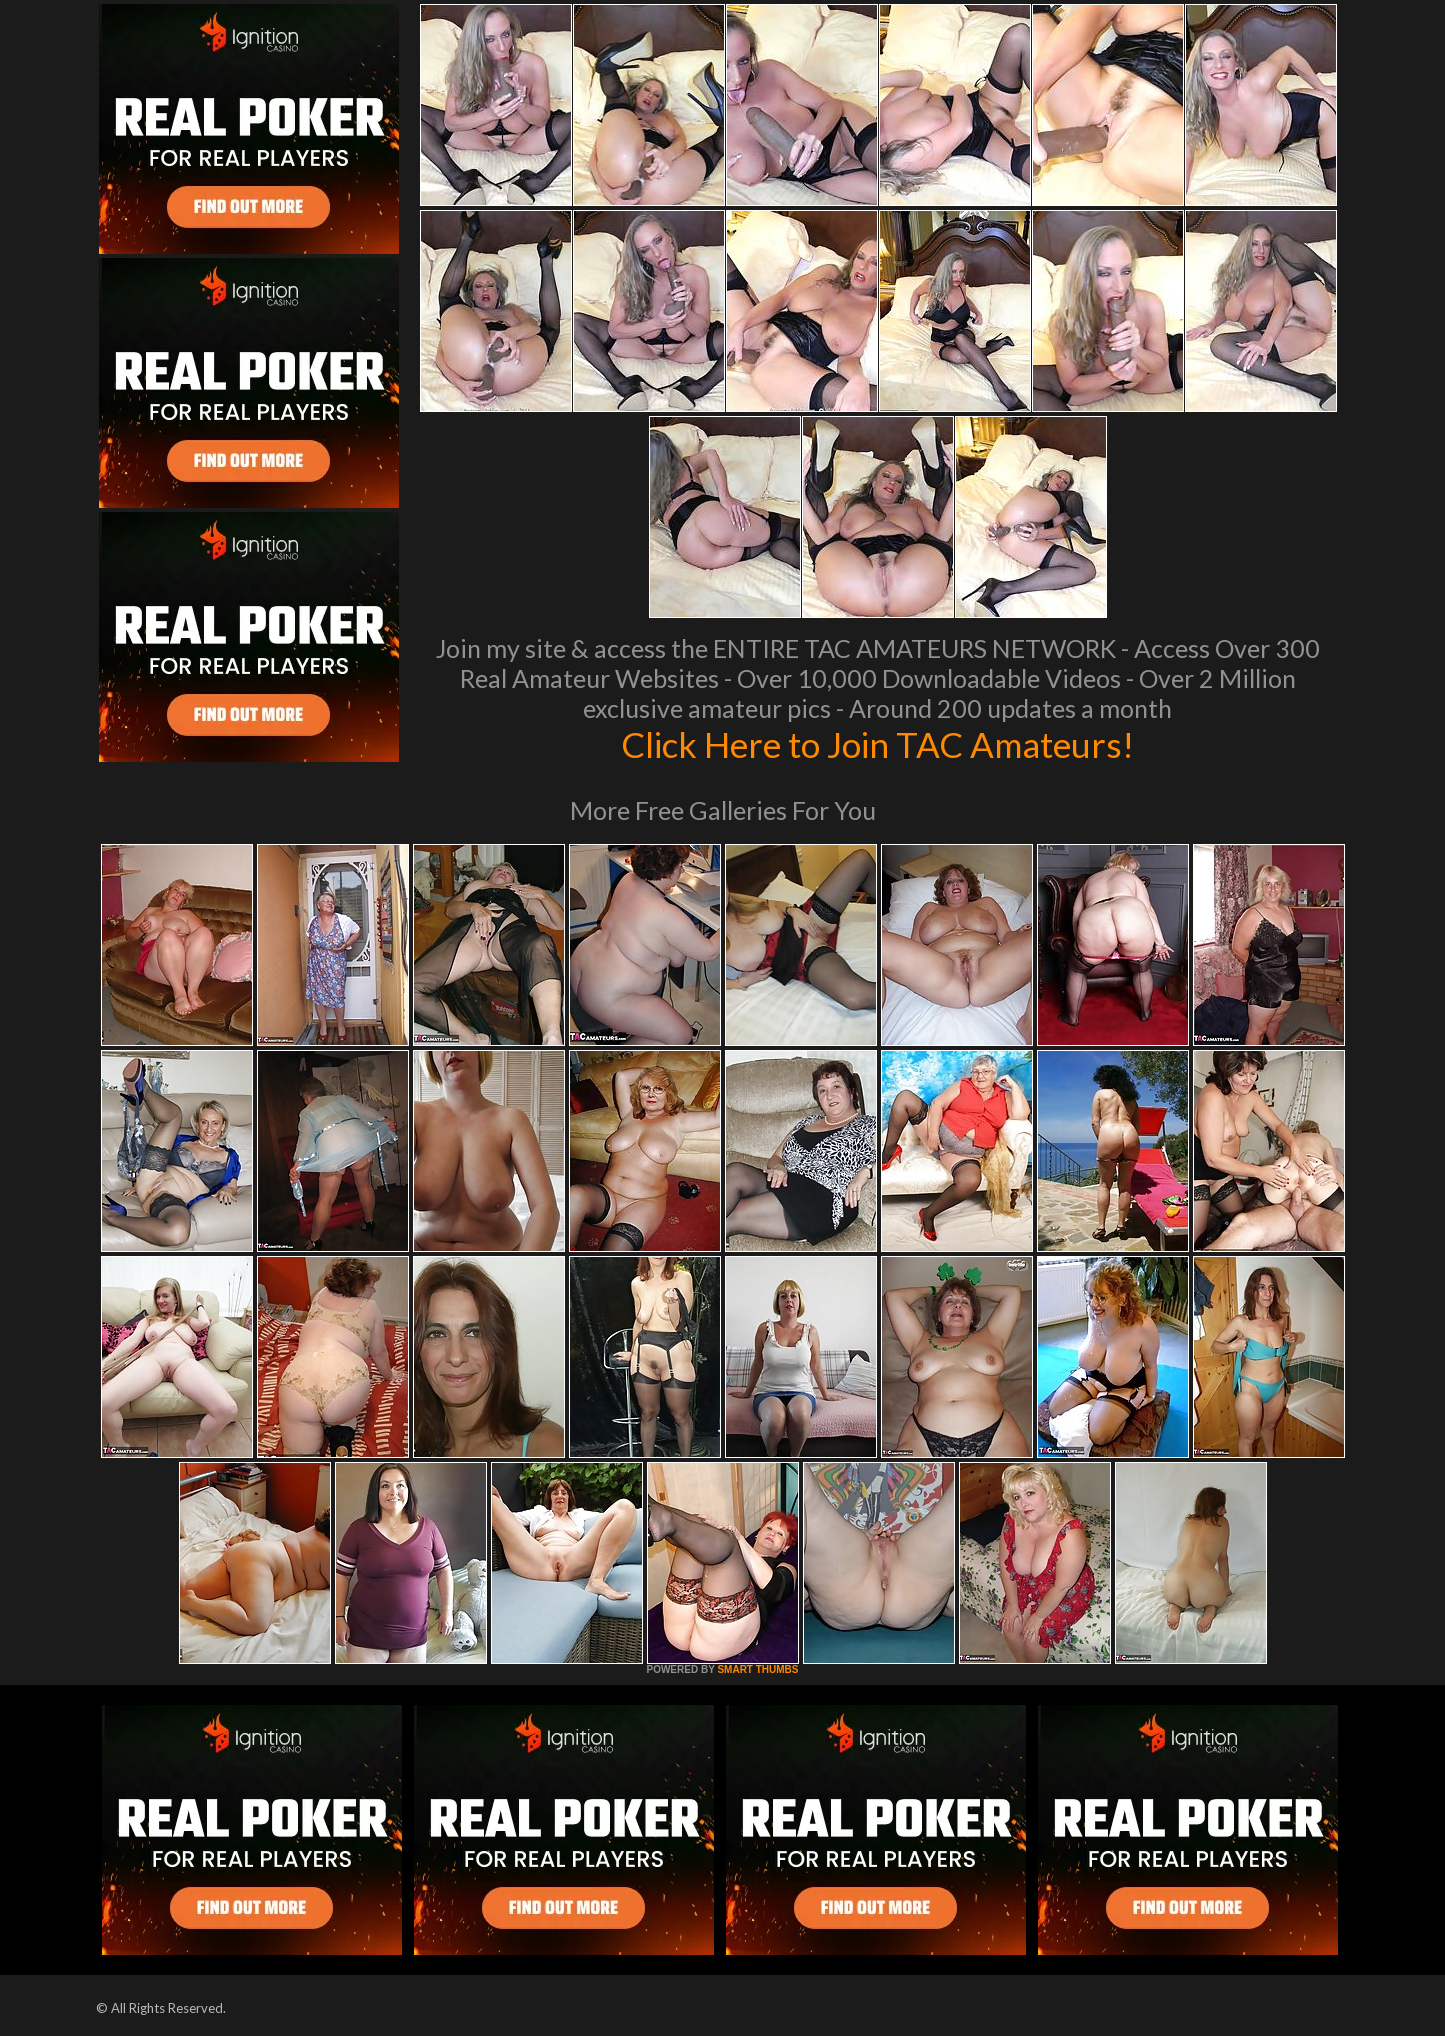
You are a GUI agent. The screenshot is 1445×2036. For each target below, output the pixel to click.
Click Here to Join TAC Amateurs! (877, 744)
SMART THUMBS (757, 1669)
